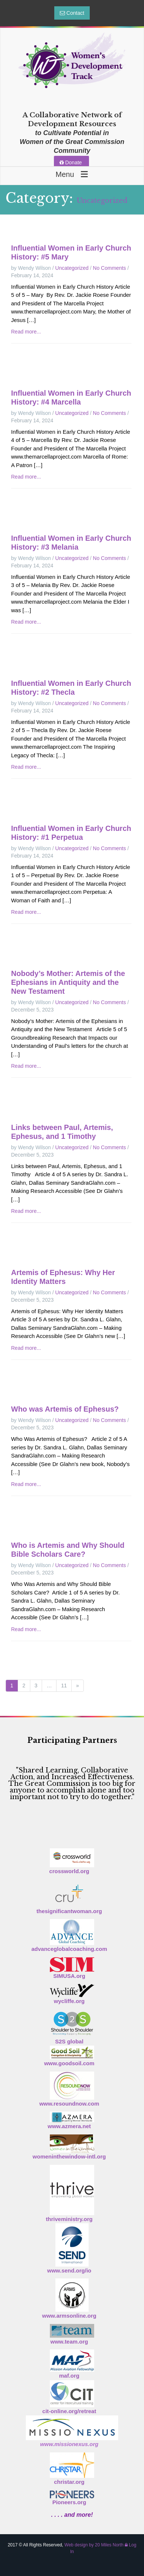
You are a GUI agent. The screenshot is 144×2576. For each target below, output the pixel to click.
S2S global (69, 2041)
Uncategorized (72, 268)
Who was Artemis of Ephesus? (65, 1409)
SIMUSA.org (69, 1976)
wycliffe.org (69, 2001)
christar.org (69, 2482)
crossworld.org (69, 1871)
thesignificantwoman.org (69, 1911)
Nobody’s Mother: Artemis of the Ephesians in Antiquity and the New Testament (68, 982)
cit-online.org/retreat (69, 2411)
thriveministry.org (69, 2219)
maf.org (69, 2375)
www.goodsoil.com (69, 2063)
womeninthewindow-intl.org (69, 2156)
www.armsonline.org (69, 2315)
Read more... (26, 332)
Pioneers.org (69, 2502)
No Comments (109, 268)
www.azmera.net (69, 2126)
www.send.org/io (69, 2270)
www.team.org (69, 2341)
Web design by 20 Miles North (94, 2545)
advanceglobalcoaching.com (69, 1949)
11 (64, 1685)
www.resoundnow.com (69, 2103)
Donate (71, 162)
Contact (72, 13)
